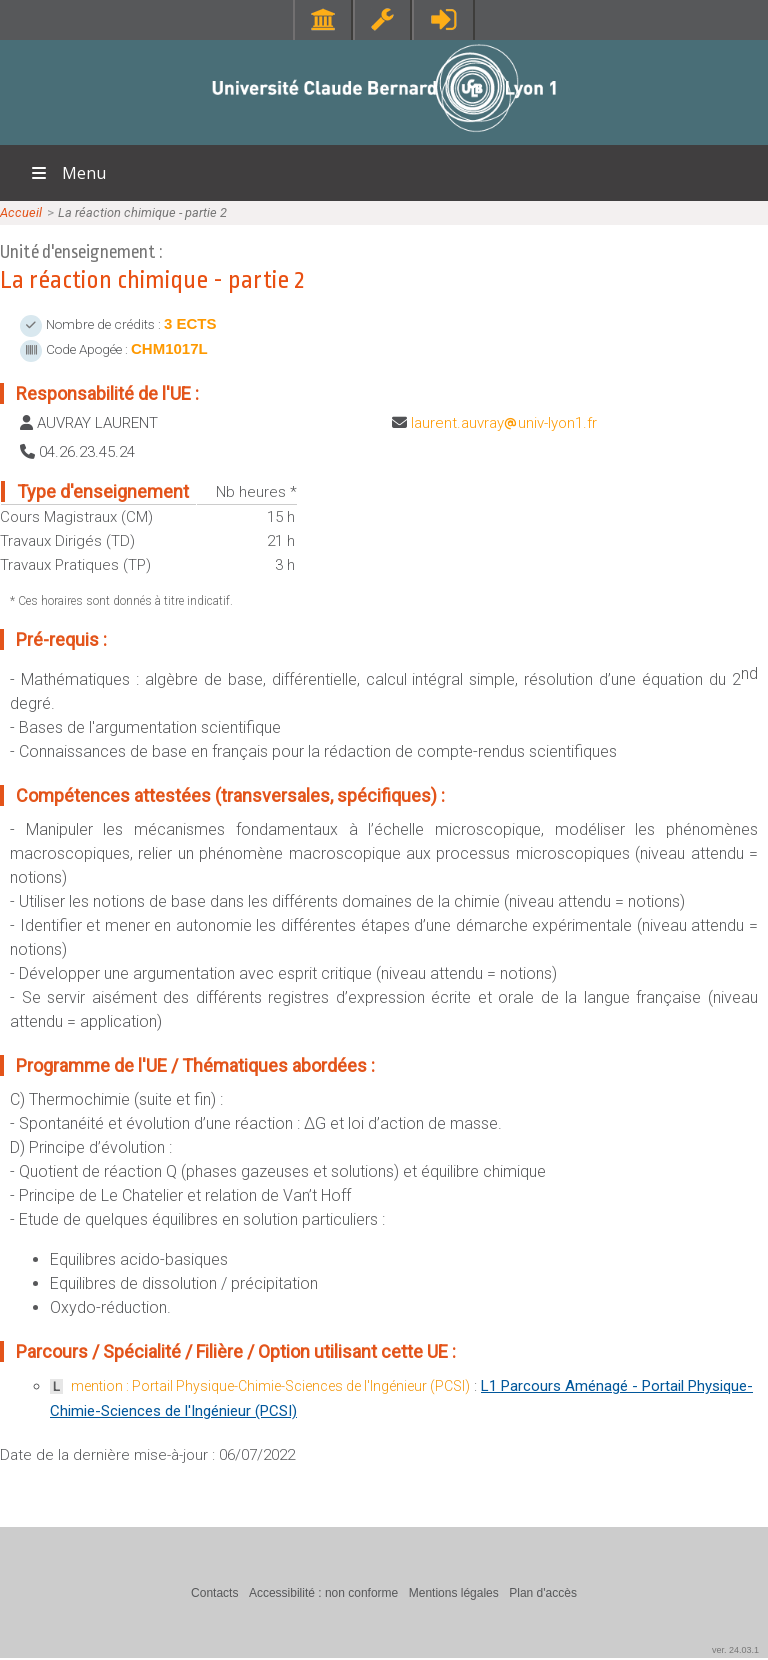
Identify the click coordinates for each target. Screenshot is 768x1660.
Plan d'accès (543, 1593)
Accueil (21, 212)
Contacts (214, 1593)
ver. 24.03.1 (735, 1650)
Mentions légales (454, 1593)
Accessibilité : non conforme (323, 1593)
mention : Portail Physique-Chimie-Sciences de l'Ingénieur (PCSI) (270, 1386)
